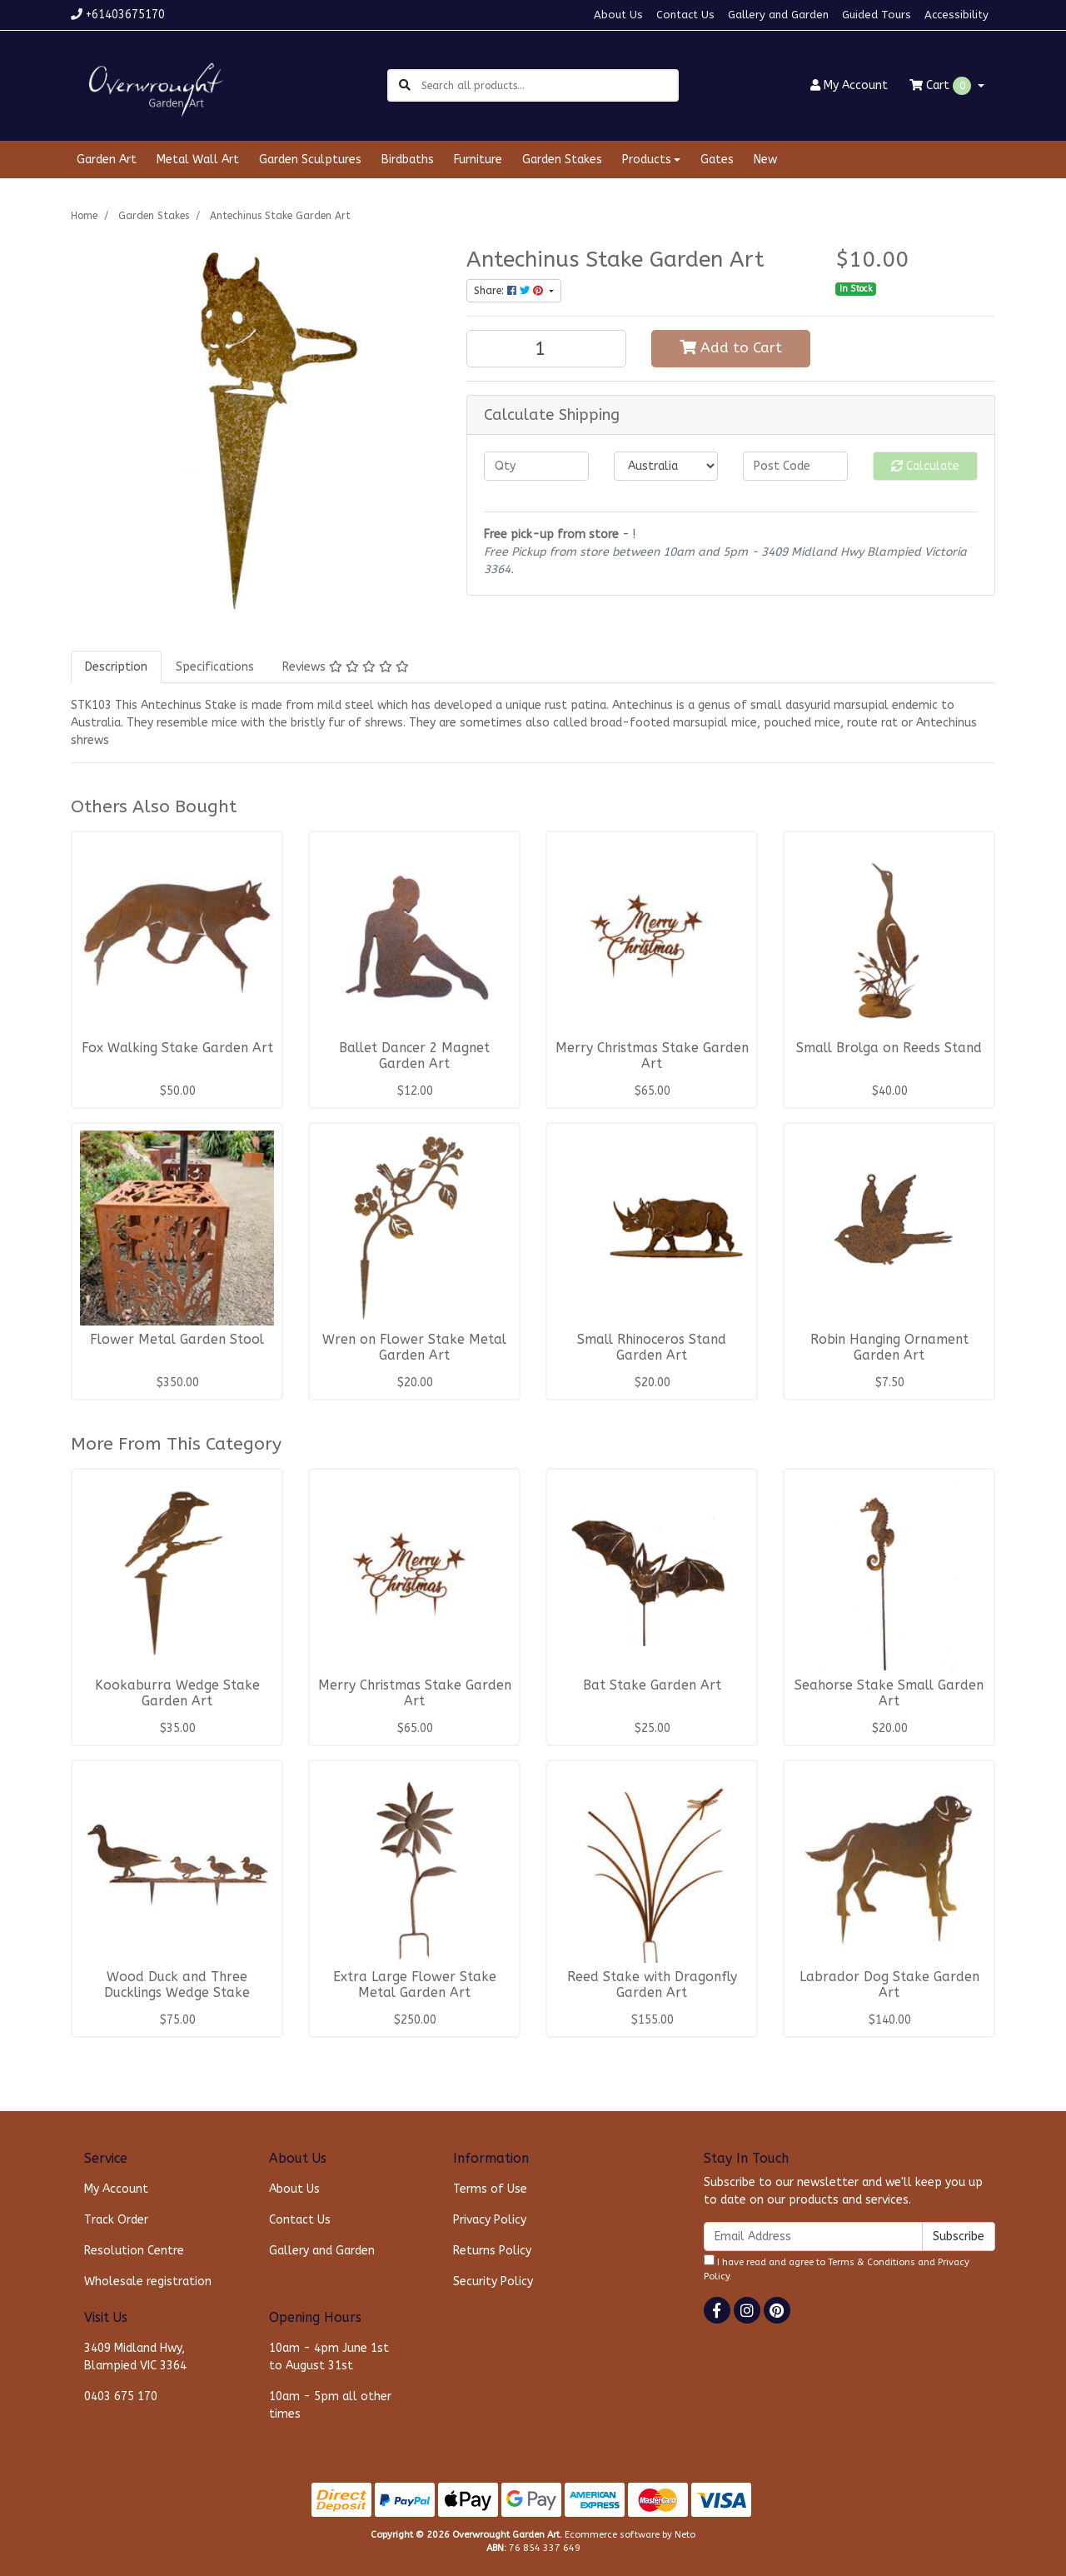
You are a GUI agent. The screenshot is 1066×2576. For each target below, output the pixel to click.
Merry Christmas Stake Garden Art (652, 1056)
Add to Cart (731, 348)
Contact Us (685, 14)
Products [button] (646, 159)
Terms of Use (490, 2189)
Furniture (478, 159)
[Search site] (404, 85)
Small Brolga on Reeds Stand (889, 1048)
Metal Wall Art (198, 159)
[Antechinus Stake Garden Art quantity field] (546, 348)
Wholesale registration (148, 2281)
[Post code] (795, 466)
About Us (618, 14)
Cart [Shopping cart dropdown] (941, 86)
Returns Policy (492, 2251)
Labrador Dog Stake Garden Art (889, 1984)
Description (116, 667)
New (765, 159)
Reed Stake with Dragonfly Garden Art (652, 1984)
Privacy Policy (489, 2220)
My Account (116, 2189)
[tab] (116, 667)
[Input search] (549, 85)
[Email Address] (813, 2236)
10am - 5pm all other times (330, 2405)
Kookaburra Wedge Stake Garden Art (177, 1693)
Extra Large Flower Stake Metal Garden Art (414, 1984)
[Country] (666, 466)
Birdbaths (407, 159)
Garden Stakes (562, 159)
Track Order (116, 2220)
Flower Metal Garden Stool (177, 1339)
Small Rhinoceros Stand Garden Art (651, 1347)
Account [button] (849, 85)
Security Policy (493, 2281)
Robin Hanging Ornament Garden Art (889, 1347)
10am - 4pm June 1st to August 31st (329, 2357)
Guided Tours (876, 14)
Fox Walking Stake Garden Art (177, 1048)
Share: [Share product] (510, 291)
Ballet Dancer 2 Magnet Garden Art (414, 1056)
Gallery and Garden (778, 14)
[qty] (536, 466)
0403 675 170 (120, 2396)
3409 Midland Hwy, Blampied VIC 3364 (135, 2357)
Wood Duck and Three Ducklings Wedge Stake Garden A (177, 1992)
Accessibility (956, 14)
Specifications (215, 667)
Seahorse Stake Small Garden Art (889, 1693)
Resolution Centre (134, 2251)
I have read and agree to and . (836, 2268)
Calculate (925, 466)
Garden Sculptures (310, 159)
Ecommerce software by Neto (630, 2534)
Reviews (345, 667)
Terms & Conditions (871, 2262)
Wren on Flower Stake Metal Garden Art (414, 1347)
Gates (717, 159)
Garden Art (107, 159)
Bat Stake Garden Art (652, 1685)
